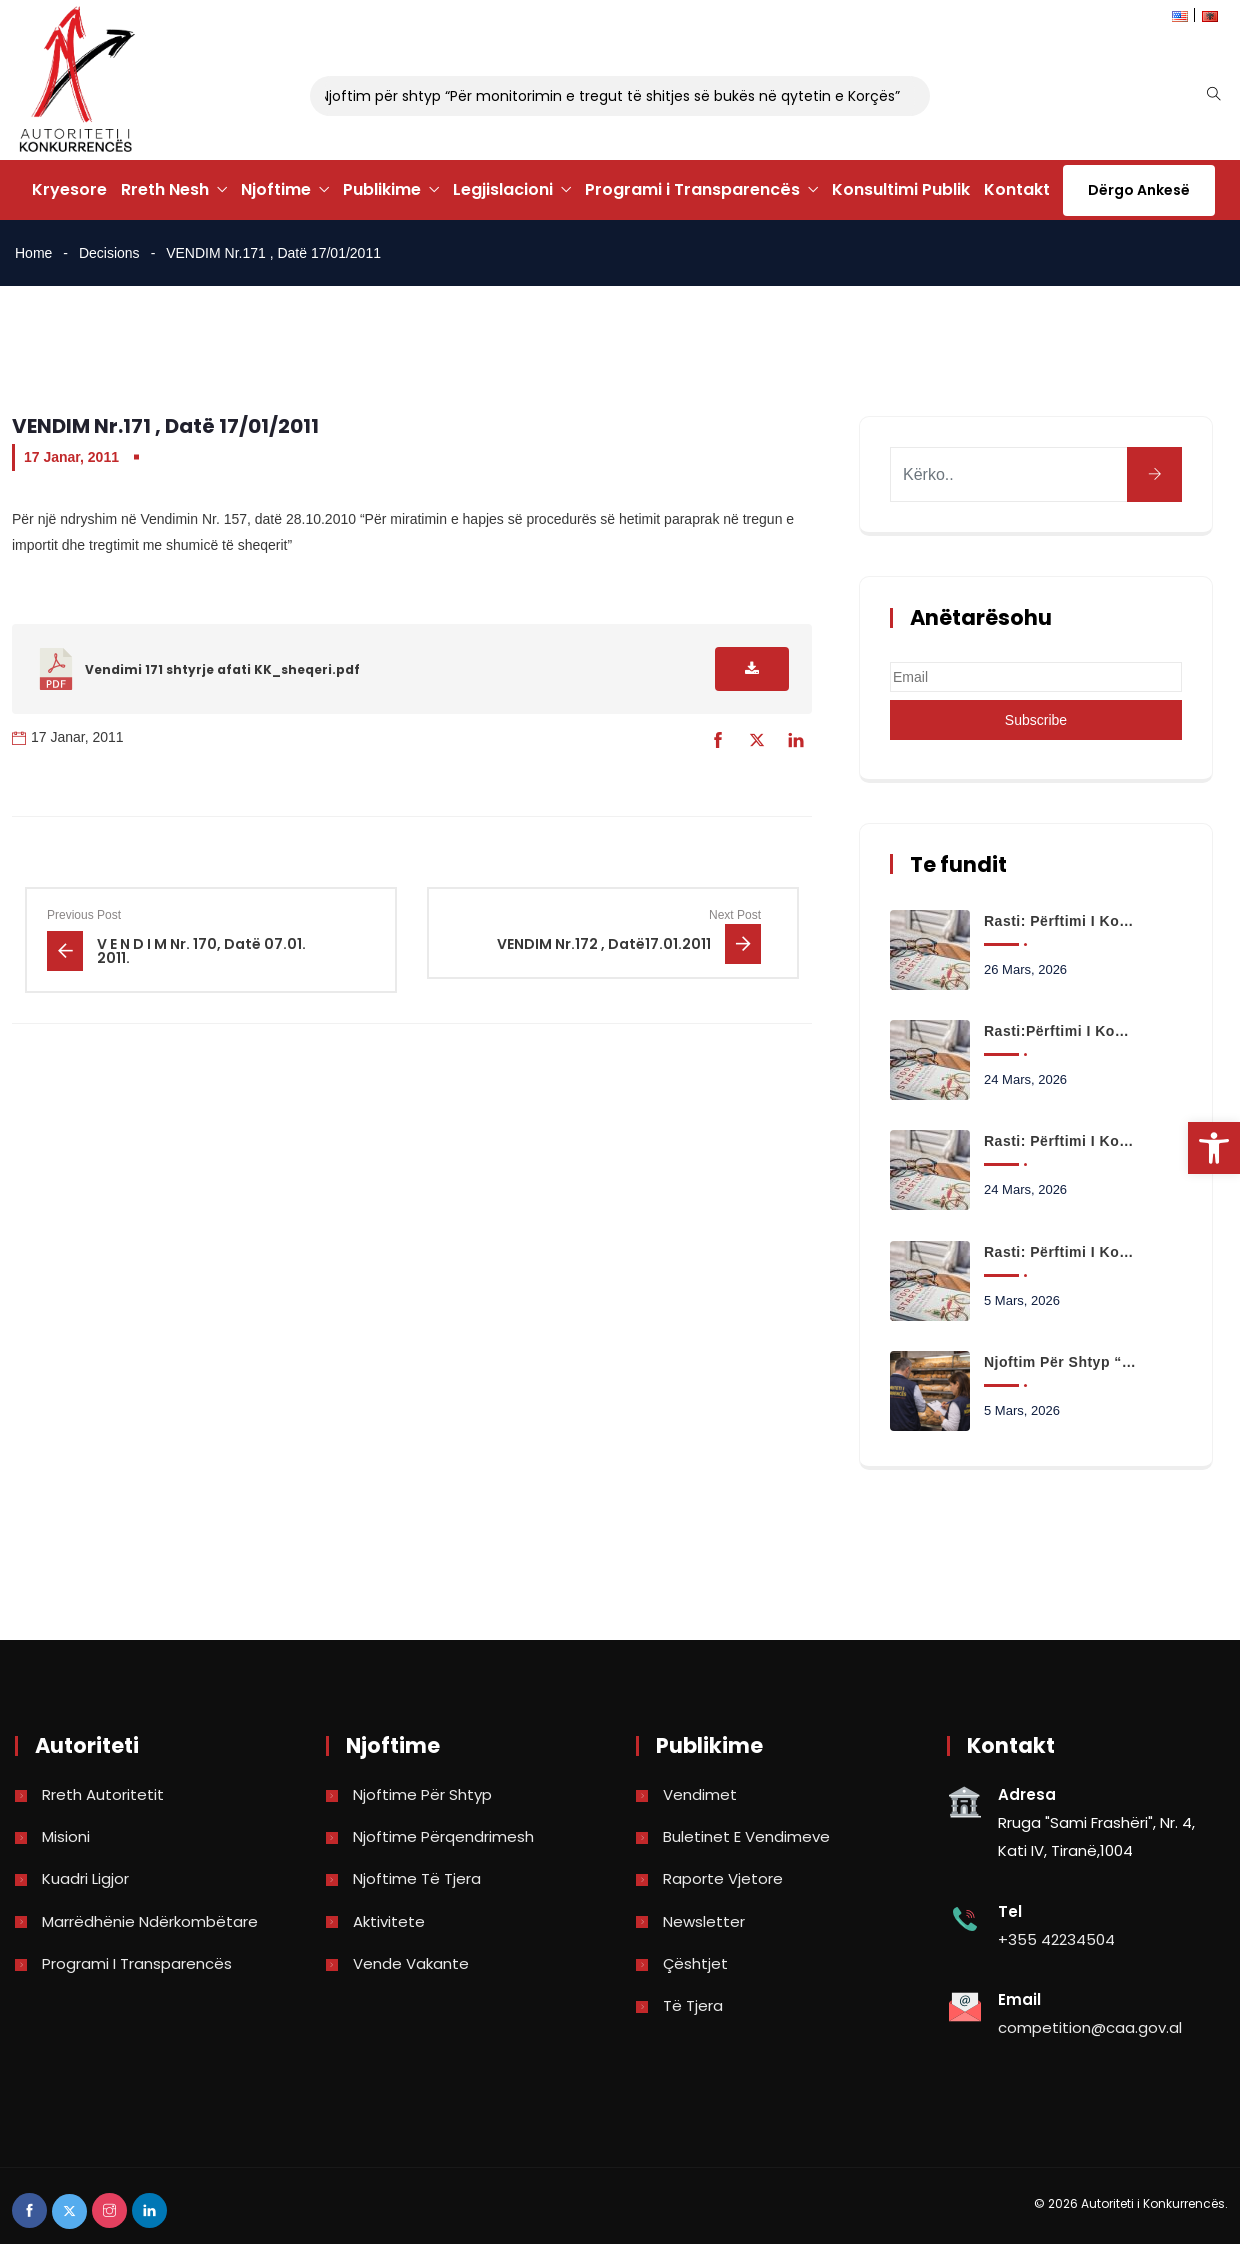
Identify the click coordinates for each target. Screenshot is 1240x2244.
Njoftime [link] (276, 189)
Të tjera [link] (693, 2005)
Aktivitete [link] (389, 1921)
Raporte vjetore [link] (723, 1878)
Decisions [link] (109, 253)
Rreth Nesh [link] (165, 189)
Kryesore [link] (69, 189)
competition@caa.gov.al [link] (1090, 2027)
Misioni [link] (66, 1836)
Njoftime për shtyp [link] (422, 1794)
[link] (1214, 1148)
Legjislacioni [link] (503, 189)
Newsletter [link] (704, 1921)
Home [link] (33, 253)
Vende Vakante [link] (411, 1963)
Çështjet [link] (695, 1963)
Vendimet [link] (700, 1794)
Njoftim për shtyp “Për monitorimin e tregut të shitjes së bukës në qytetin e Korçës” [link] (599, 96)
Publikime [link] (382, 189)
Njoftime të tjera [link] (417, 1878)
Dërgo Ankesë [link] (1139, 190)
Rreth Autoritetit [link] (103, 1794)
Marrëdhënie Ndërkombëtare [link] (150, 1921)
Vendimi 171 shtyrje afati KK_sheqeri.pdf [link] (222, 669)
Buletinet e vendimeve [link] (746, 1836)
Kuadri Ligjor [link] (85, 1878)
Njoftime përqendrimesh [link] (443, 1836)
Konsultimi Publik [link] (901, 189)
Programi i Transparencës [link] (692, 189)
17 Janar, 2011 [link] (71, 457)
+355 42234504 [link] (1056, 1939)
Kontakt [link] (1017, 189)
